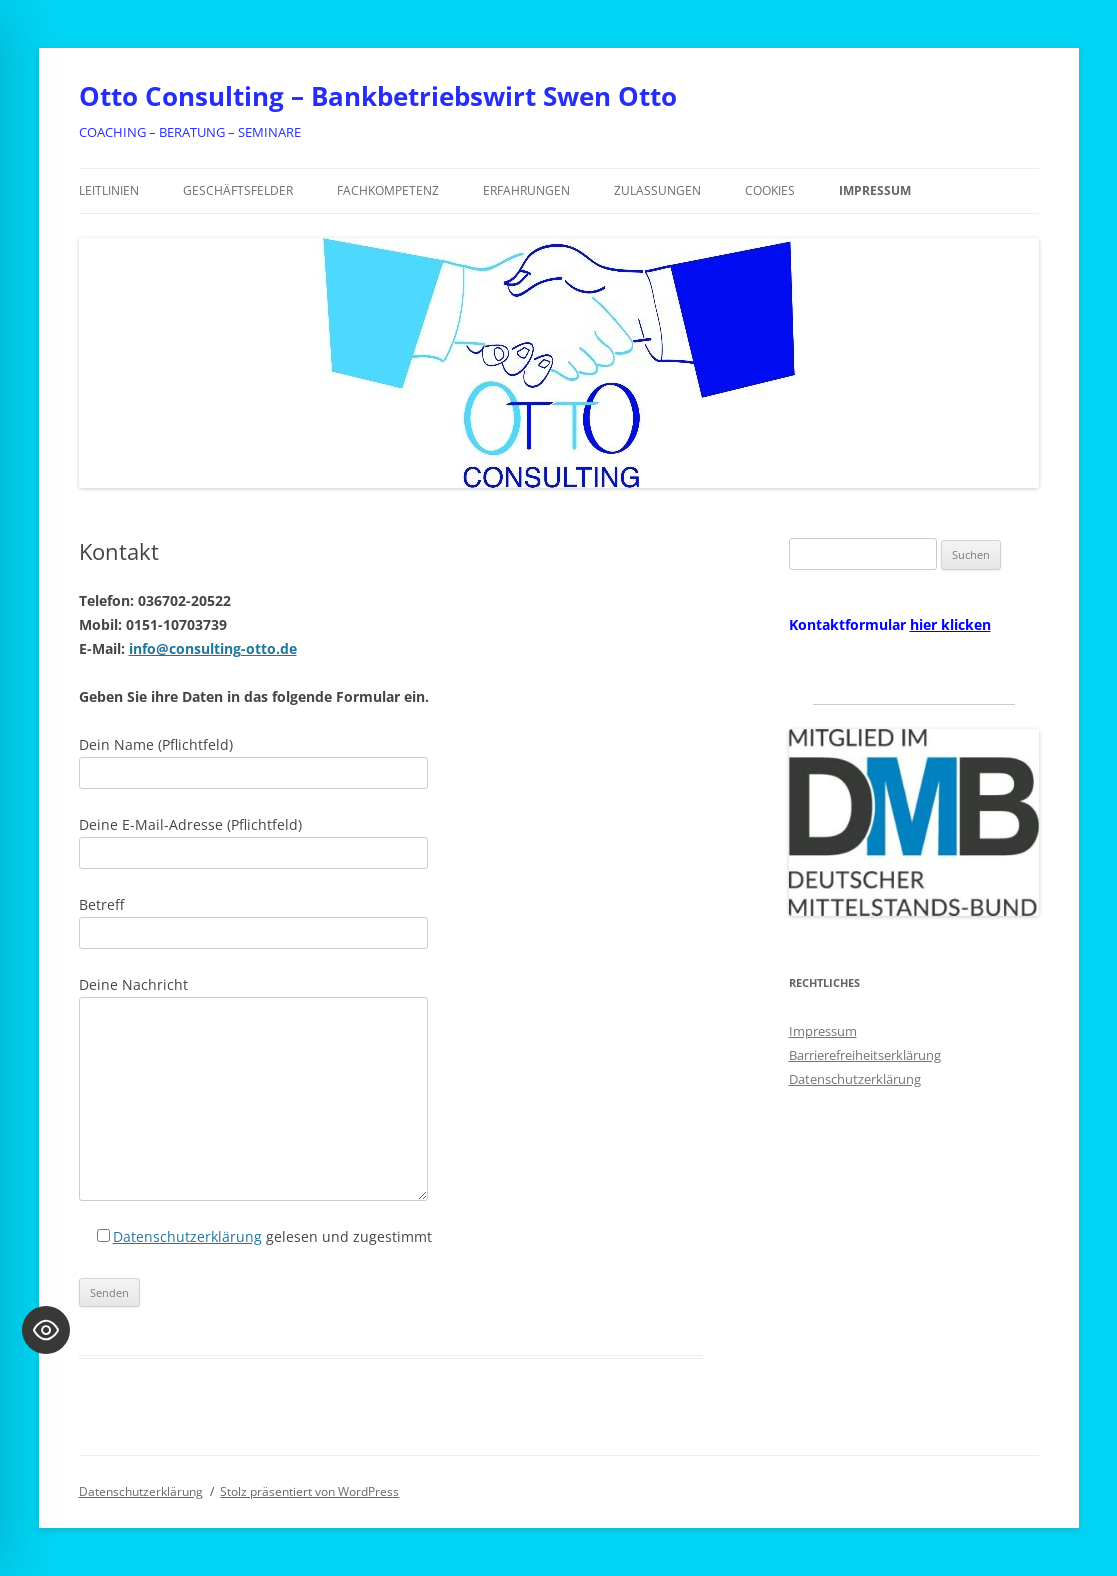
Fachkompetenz (388, 190)
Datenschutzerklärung (187, 1236)
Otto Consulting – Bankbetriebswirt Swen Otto (378, 96)
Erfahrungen (526, 190)
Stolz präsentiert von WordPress (309, 1491)
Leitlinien (109, 190)
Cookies (770, 190)
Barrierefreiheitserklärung (865, 1055)
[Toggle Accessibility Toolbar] (46, 1330)
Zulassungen (657, 190)
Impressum (875, 190)
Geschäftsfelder (238, 190)
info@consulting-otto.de (213, 648)
